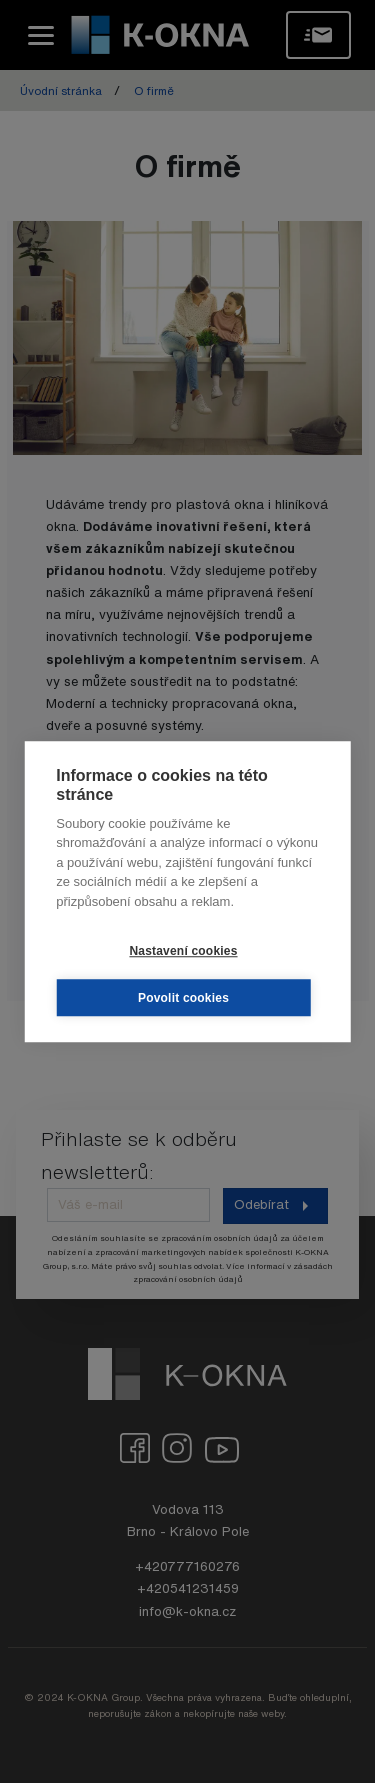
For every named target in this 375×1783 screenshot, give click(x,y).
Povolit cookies (183, 998)
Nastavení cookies (183, 951)
